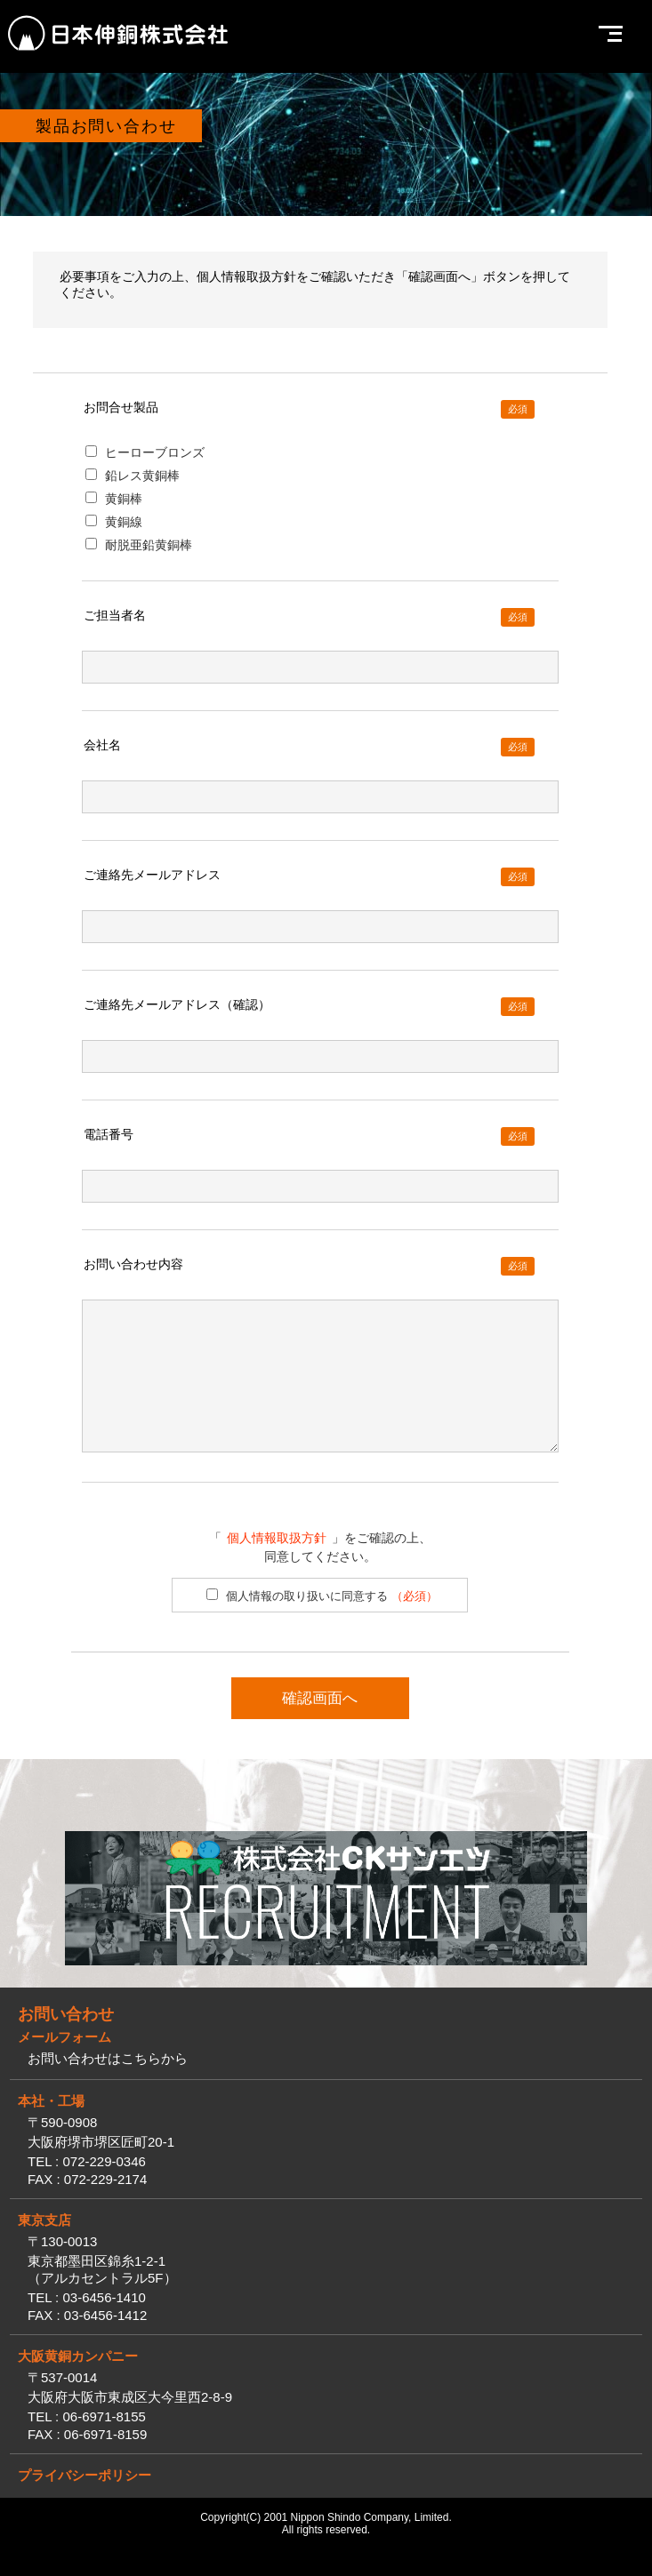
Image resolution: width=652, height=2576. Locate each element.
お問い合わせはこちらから (108, 2084)
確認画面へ (320, 1724)
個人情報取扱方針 (276, 1564)
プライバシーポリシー (84, 2501)
